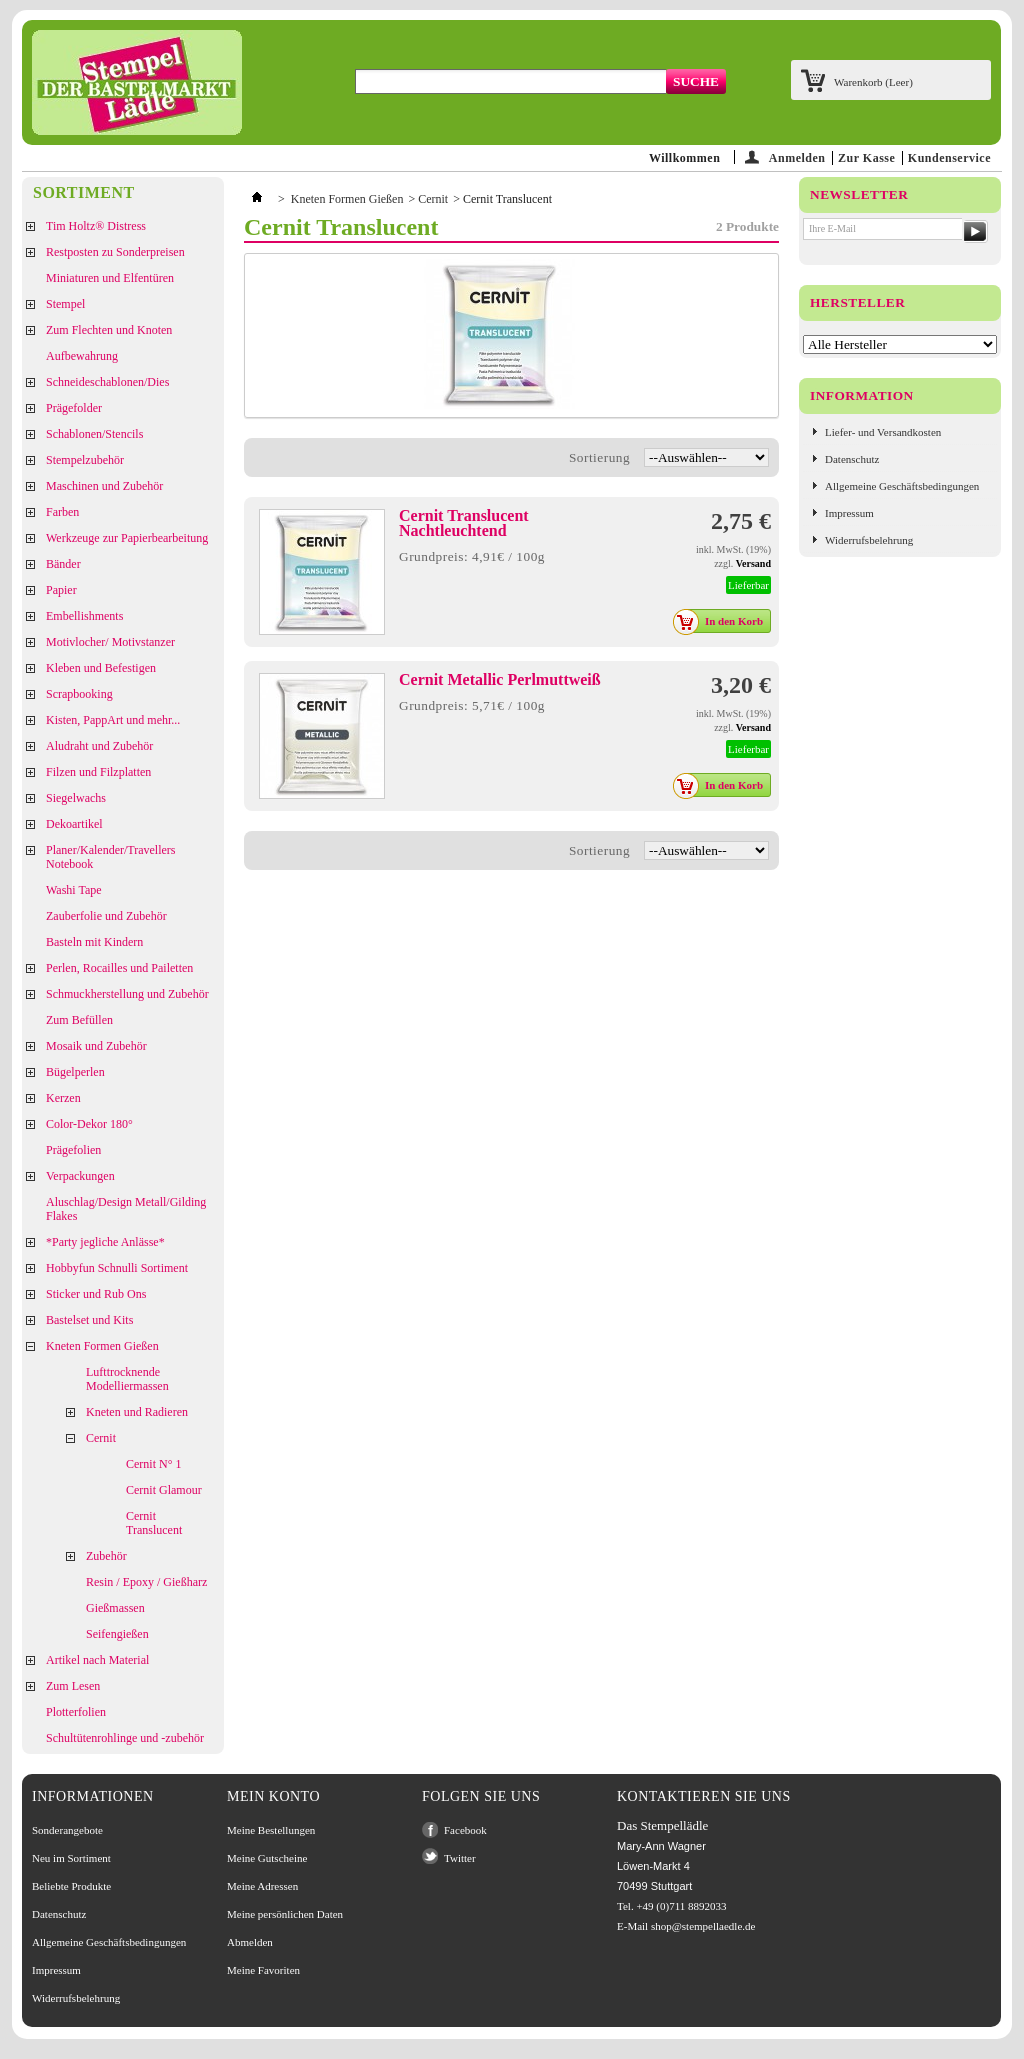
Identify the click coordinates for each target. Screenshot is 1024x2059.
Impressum (849, 513)
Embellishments (84, 616)
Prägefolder (74, 408)
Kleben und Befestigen (101, 668)
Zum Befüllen (79, 1020)
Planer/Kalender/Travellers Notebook (111, 857)
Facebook (465, 1830)
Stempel (65, 304)
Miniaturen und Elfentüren (110, 278)
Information (862, 395)
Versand (753, 563)
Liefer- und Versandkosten (883, 432)
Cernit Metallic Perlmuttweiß (500, 679)
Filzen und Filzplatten (98, 772)
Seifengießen (117, 1634)
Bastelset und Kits (89, 1320)
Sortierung (599, 457)
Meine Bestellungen (271, 1830)
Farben (62, 512)
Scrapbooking (79, 694)
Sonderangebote (67, 1830)
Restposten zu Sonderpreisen (115, 252)
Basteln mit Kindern (94, 942)
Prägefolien (73, 1150)
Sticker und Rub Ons (96, 1294)
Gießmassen (115, 1608)
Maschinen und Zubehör (104, 486)
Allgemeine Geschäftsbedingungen (902, 486)
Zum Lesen (73, 1686)
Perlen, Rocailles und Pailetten (119, 968)
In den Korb (723, 621)
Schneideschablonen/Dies (107, 382)
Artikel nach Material (97, 1660)
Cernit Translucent (154, 1523)
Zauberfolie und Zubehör (106, 916)
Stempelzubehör (85, 460)
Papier (61, 590)
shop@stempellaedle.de (703, 1926)
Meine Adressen (262, 1886)
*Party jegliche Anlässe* (105, 1242)
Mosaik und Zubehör (96, 1046)
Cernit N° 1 (153, 1464)
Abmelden (250, 1942)
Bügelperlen (75, 1072)
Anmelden (797, 157)
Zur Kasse (866, 158)
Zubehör (106, 1556)
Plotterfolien (76, 1712)
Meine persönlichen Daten (285, 1914)
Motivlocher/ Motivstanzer (110, 642)
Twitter (460, 1858)
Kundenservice (949, 158)
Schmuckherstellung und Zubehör (127, 994)
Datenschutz (852, 459)
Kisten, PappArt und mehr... (113, 720)
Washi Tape (74, 890)
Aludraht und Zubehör (99, 746)
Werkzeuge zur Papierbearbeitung (127, 538)
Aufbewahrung (82, 356)
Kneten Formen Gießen (102, 1346)
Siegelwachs (76, 798)
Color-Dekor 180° (89, 1124)
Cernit (101, 1438)
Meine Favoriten (263, 1970)
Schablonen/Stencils (94, 434)
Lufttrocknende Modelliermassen (127, 1379)
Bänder (63, 564)
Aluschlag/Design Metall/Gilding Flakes (126, 1209)
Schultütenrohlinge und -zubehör (125, 1738)
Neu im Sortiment (71, 1858)
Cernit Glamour (164, 1490)
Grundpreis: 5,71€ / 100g (472, 705)
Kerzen (63, 1098)
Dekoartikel (74, 824)
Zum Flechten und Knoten (109, 330)
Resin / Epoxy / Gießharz (146, 1582)
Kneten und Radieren (137, 1412)
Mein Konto (273, 1796)
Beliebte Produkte (71, 1886)
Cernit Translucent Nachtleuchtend (464, 523)
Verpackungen (80, 1176)
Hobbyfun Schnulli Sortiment (117, 1268)
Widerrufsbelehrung (869, 540)
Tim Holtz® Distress (96, 226)
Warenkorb (873, 82)
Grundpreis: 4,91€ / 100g (472, 556)
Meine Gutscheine (267, 1858)
